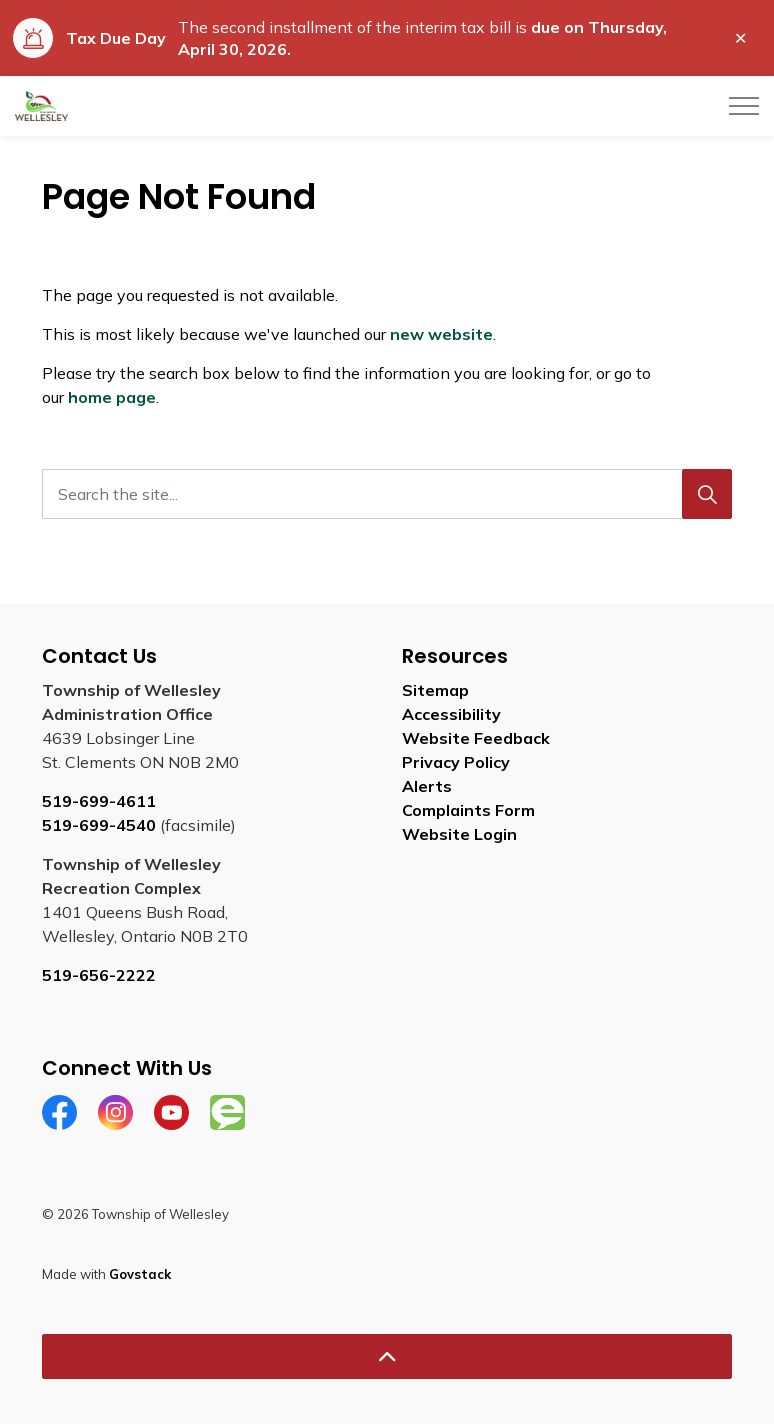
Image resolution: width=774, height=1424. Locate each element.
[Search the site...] (387, 494)
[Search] (707, 494)
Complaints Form (468, 810)
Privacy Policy (456, 762)
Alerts (427, 786)
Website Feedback (476, 738)
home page (112, 397)
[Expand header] (744, 106)
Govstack (140, 1274)
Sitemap (435, 690)
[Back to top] (387, 1356)
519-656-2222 (99, 975)
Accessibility (451, 714)
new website (441, 334)
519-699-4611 (99, 801)
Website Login (459, 834)
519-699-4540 (99, 825)
